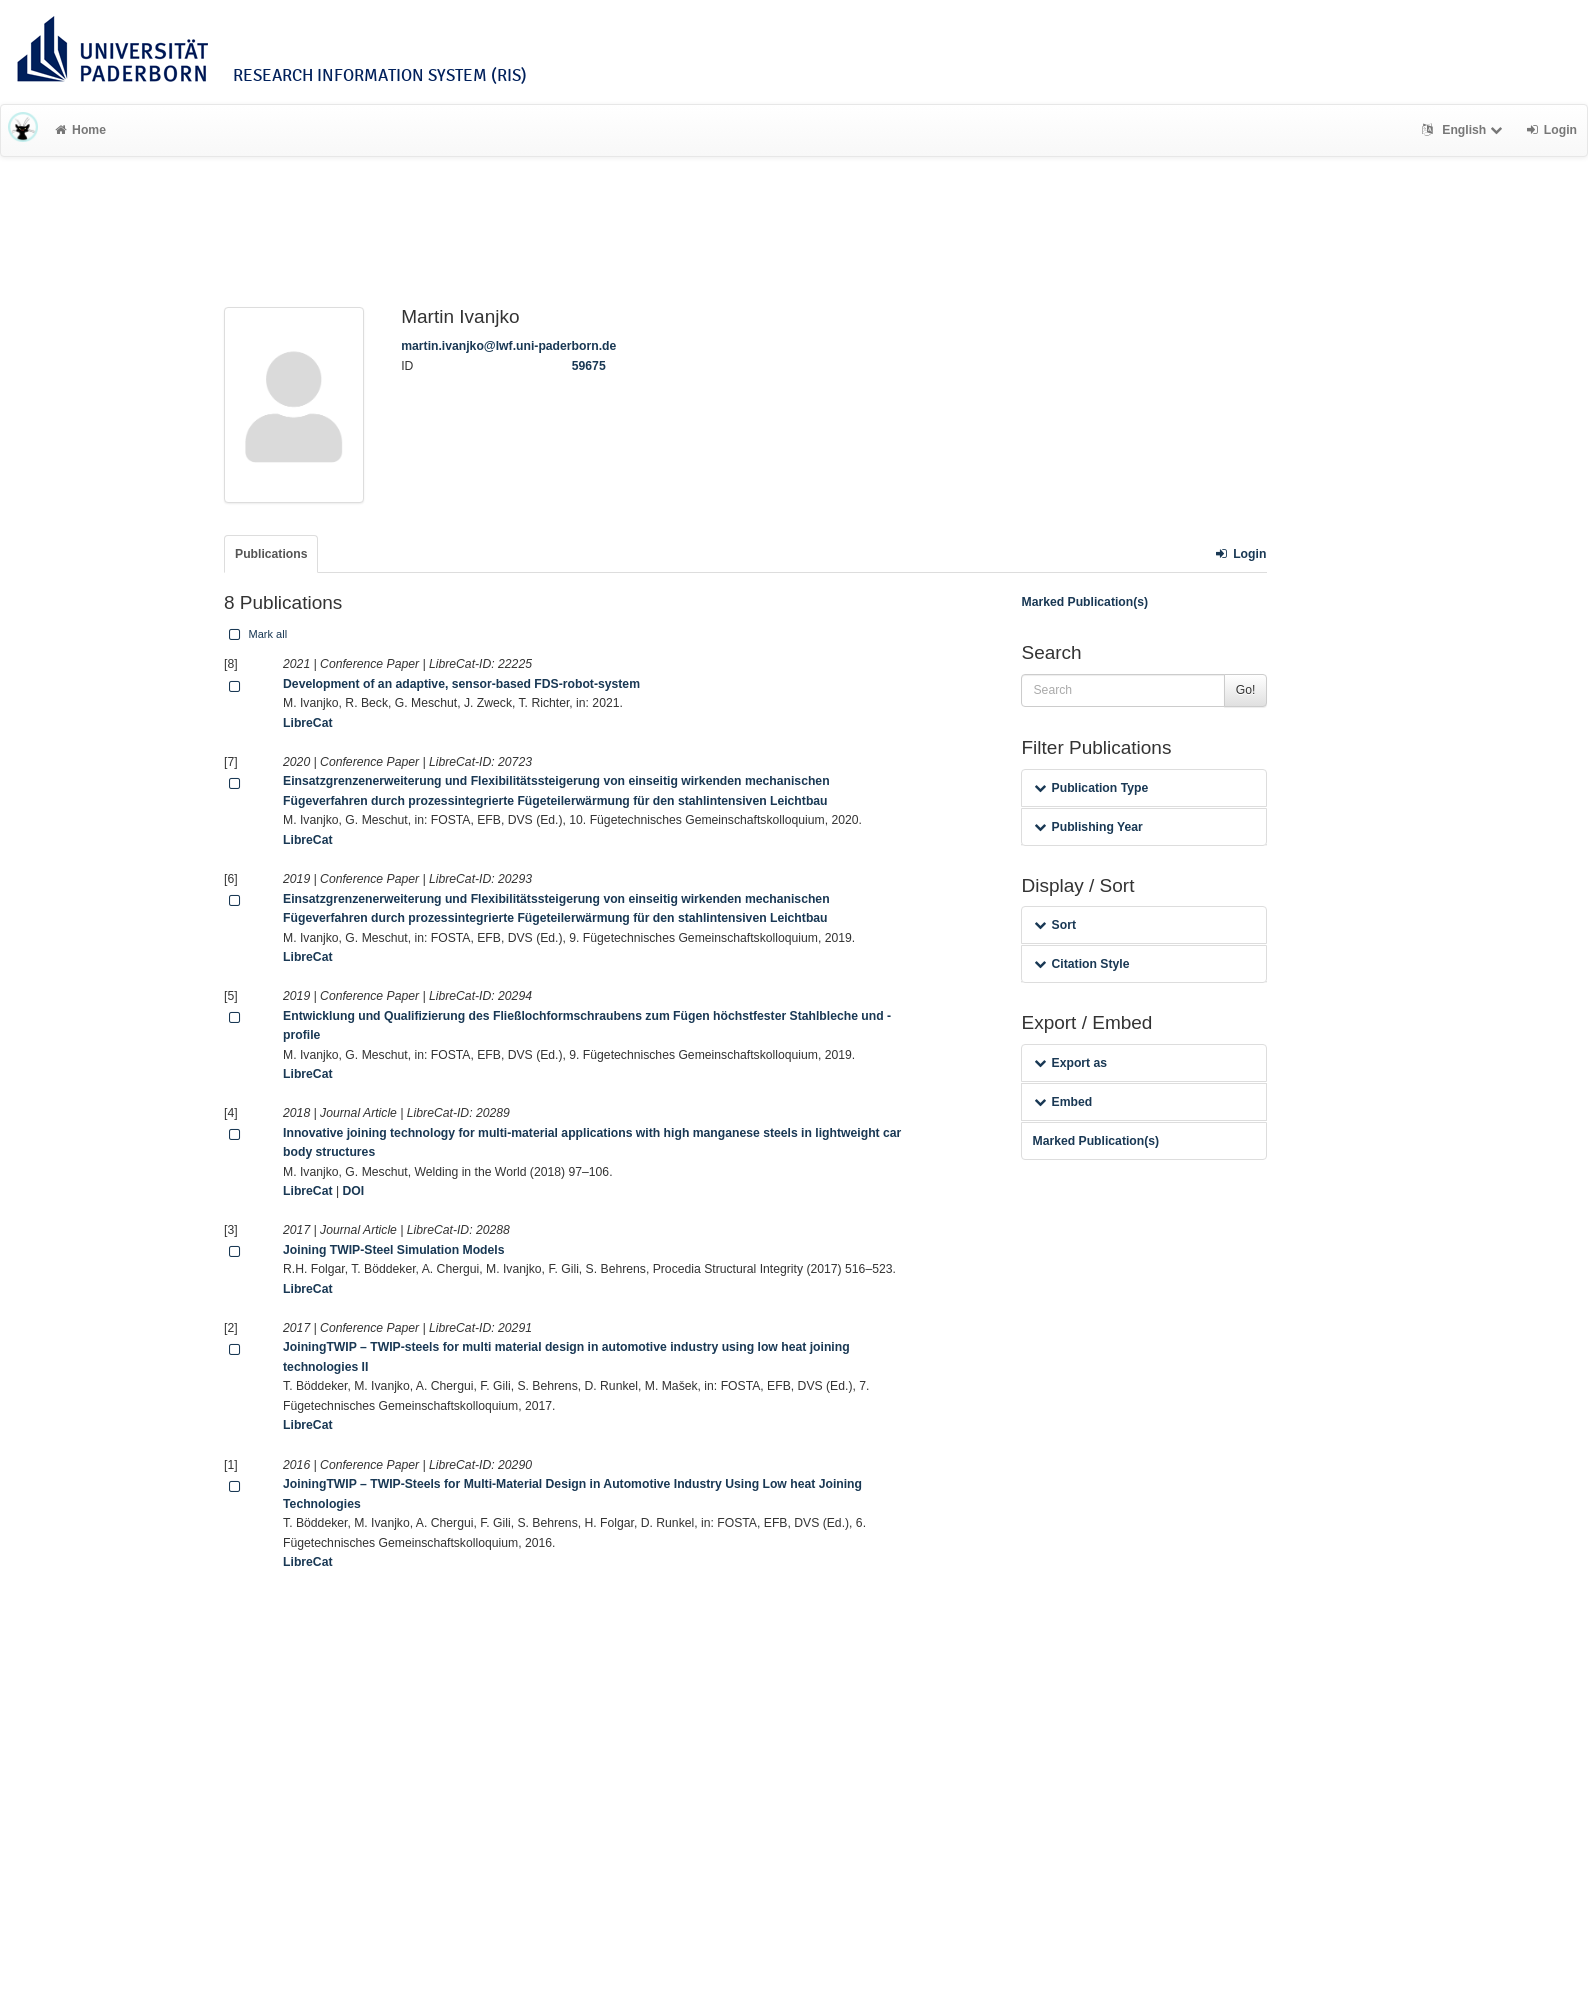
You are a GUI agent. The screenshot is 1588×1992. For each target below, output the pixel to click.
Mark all (256, 634)
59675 (589, 366)
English (1464, 130)
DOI (353, 1191)
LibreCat (307, 723)
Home (80, 130)
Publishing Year (1088, 827)
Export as (1070, 1063)
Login (1241, 554)
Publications (271, 554)
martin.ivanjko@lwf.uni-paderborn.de (508, 346)
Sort (1054, 925)
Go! (1246, 690)
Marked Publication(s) (1084, 602)
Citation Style (1081, 964)
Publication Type (1091, 788)
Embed (1063, 1102)
